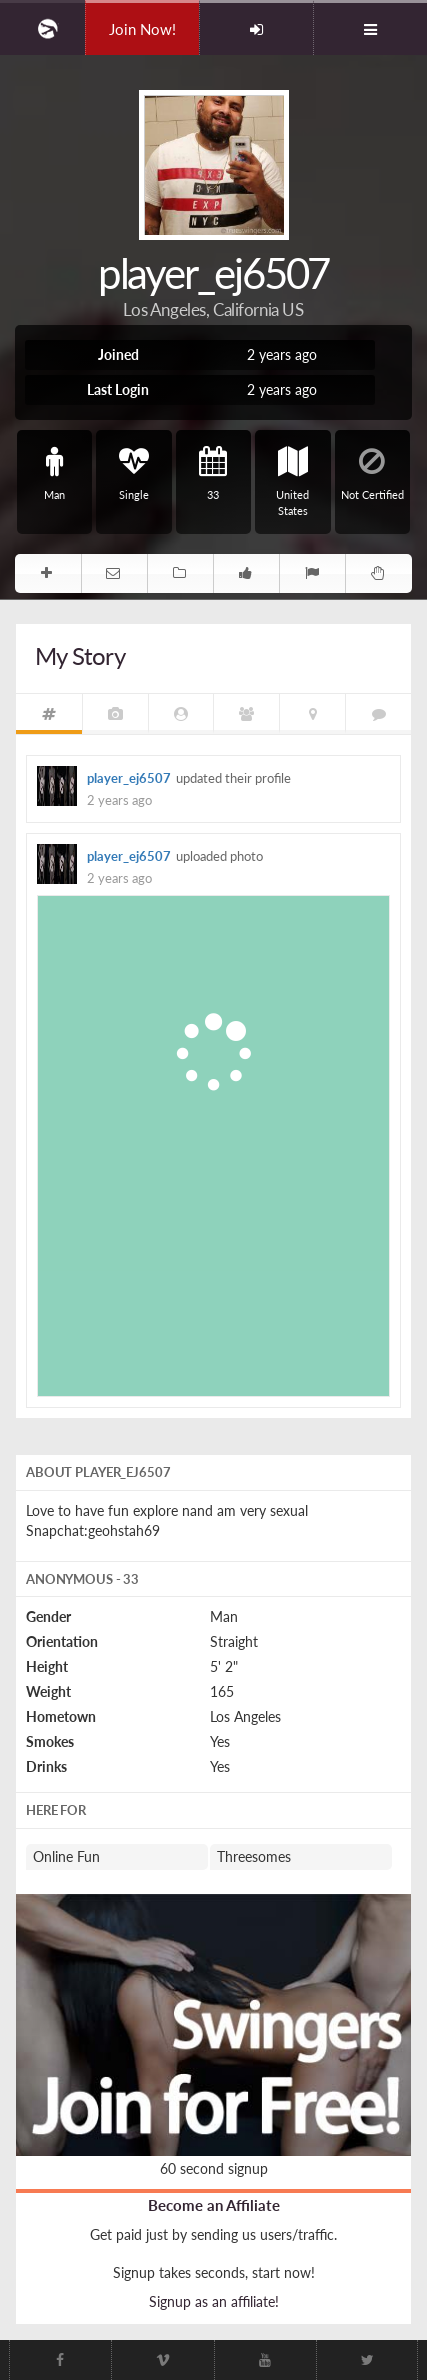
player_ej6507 (129, 778)
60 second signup (214, 2168)
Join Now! (142, 29)
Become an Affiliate (214, 2205)
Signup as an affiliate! (214, 2301)
